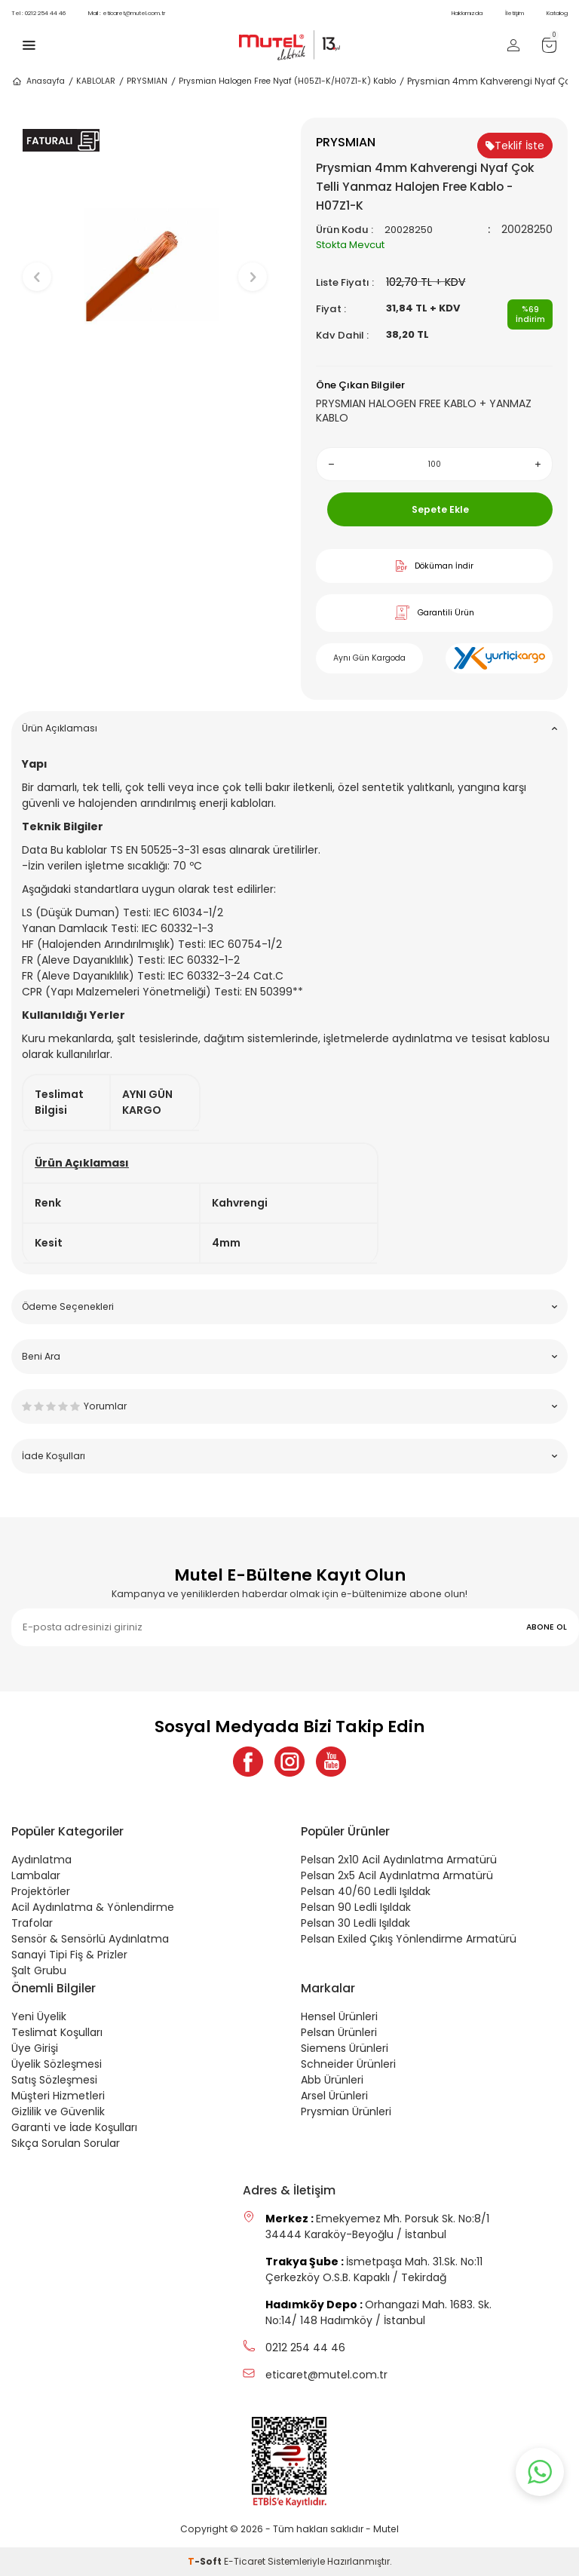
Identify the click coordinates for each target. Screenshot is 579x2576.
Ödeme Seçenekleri (289, 1306)
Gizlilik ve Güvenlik (58, 2111)
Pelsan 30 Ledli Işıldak (355, 1922)
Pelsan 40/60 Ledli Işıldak (365, 1891)
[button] (145, 423)
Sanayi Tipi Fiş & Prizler (69, 1954)
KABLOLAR (95, 81)
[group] (144, 264)
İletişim (514, 13)
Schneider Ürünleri (348, 2064)
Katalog (557, 13)
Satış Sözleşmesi (54, 2079)
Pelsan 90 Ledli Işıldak (356, 1907)
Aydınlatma (41, 1859)
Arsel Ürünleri (334, 2095)
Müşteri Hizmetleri (58, 2095)
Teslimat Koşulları (57, 2032)
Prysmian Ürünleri (346, 2111)
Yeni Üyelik (38, 2016)
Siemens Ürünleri (344, 2048)
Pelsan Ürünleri (339, 2032)
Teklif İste (515, 145)
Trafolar (32, 1922)
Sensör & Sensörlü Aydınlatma (90, 1938)
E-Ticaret (244, 2561)
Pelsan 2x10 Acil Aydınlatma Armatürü (399, 1859)
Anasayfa (38, 81)
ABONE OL (546, 1627)
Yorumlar (289, 1406)
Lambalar (35, 1875)
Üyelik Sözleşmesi (56, 2064)
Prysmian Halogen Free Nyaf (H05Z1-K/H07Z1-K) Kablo (287, 81)
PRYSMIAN (147, 81)
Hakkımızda (467, 13)
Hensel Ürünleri (339, 2016)
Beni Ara (289, 1356)
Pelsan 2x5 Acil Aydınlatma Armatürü (397, 1875)
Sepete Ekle (440, 509)
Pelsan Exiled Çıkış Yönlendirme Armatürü (408, 1938)
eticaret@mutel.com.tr (126, 13)
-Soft (206, 2561)
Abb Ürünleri (332, 2079)
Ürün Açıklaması (289, 728)
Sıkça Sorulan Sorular (65, 2143)
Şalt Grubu (38, 1970)
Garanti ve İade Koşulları (74, 2127)
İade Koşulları (289, 1455)
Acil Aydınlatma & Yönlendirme (92, 1907)
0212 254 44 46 (38, 13)
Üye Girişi (34, 2048)
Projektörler (40, 1891)
